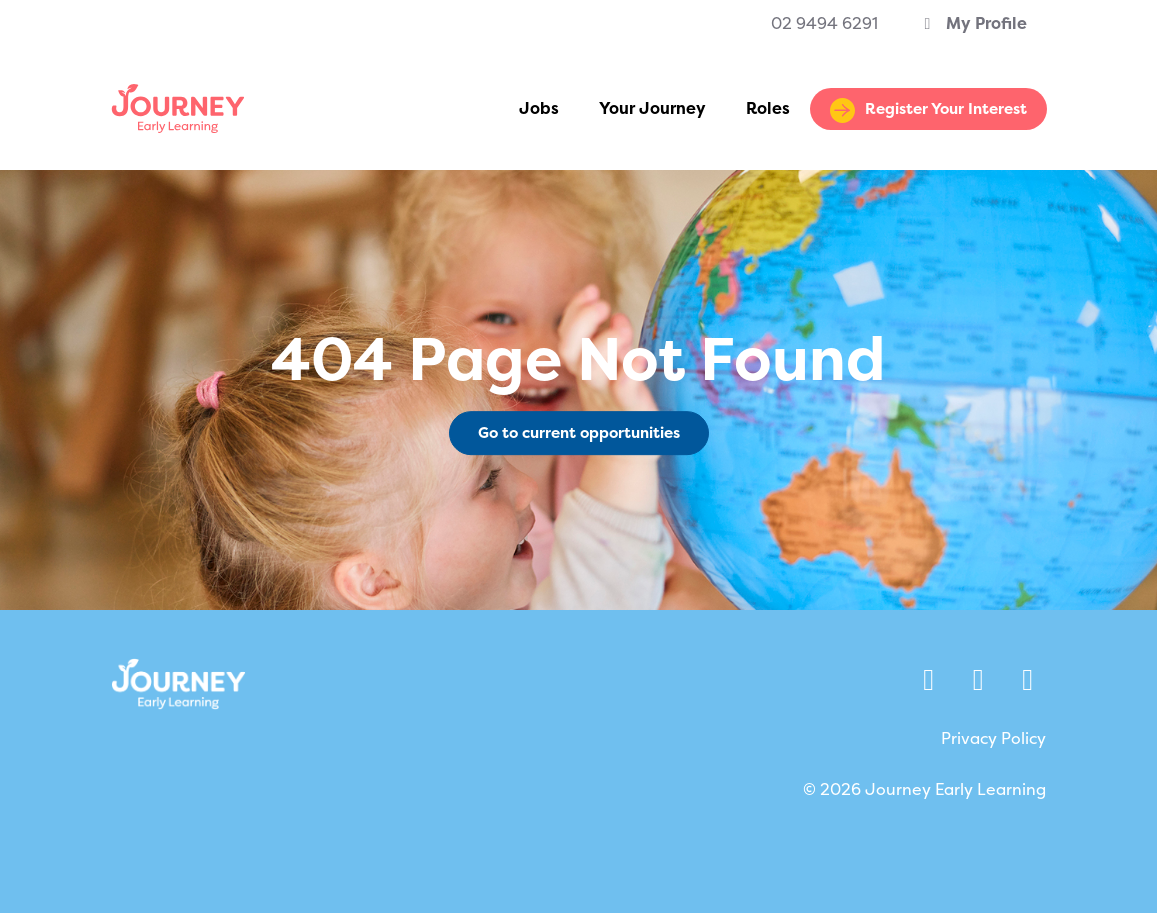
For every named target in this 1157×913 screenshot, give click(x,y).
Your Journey (652, 108)
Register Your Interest (946, 109)
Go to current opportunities (579, 433)
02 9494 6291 (824, 23)
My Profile (972, 23)
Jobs (539, 108)
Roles (768, 108)
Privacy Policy (993, 738)
